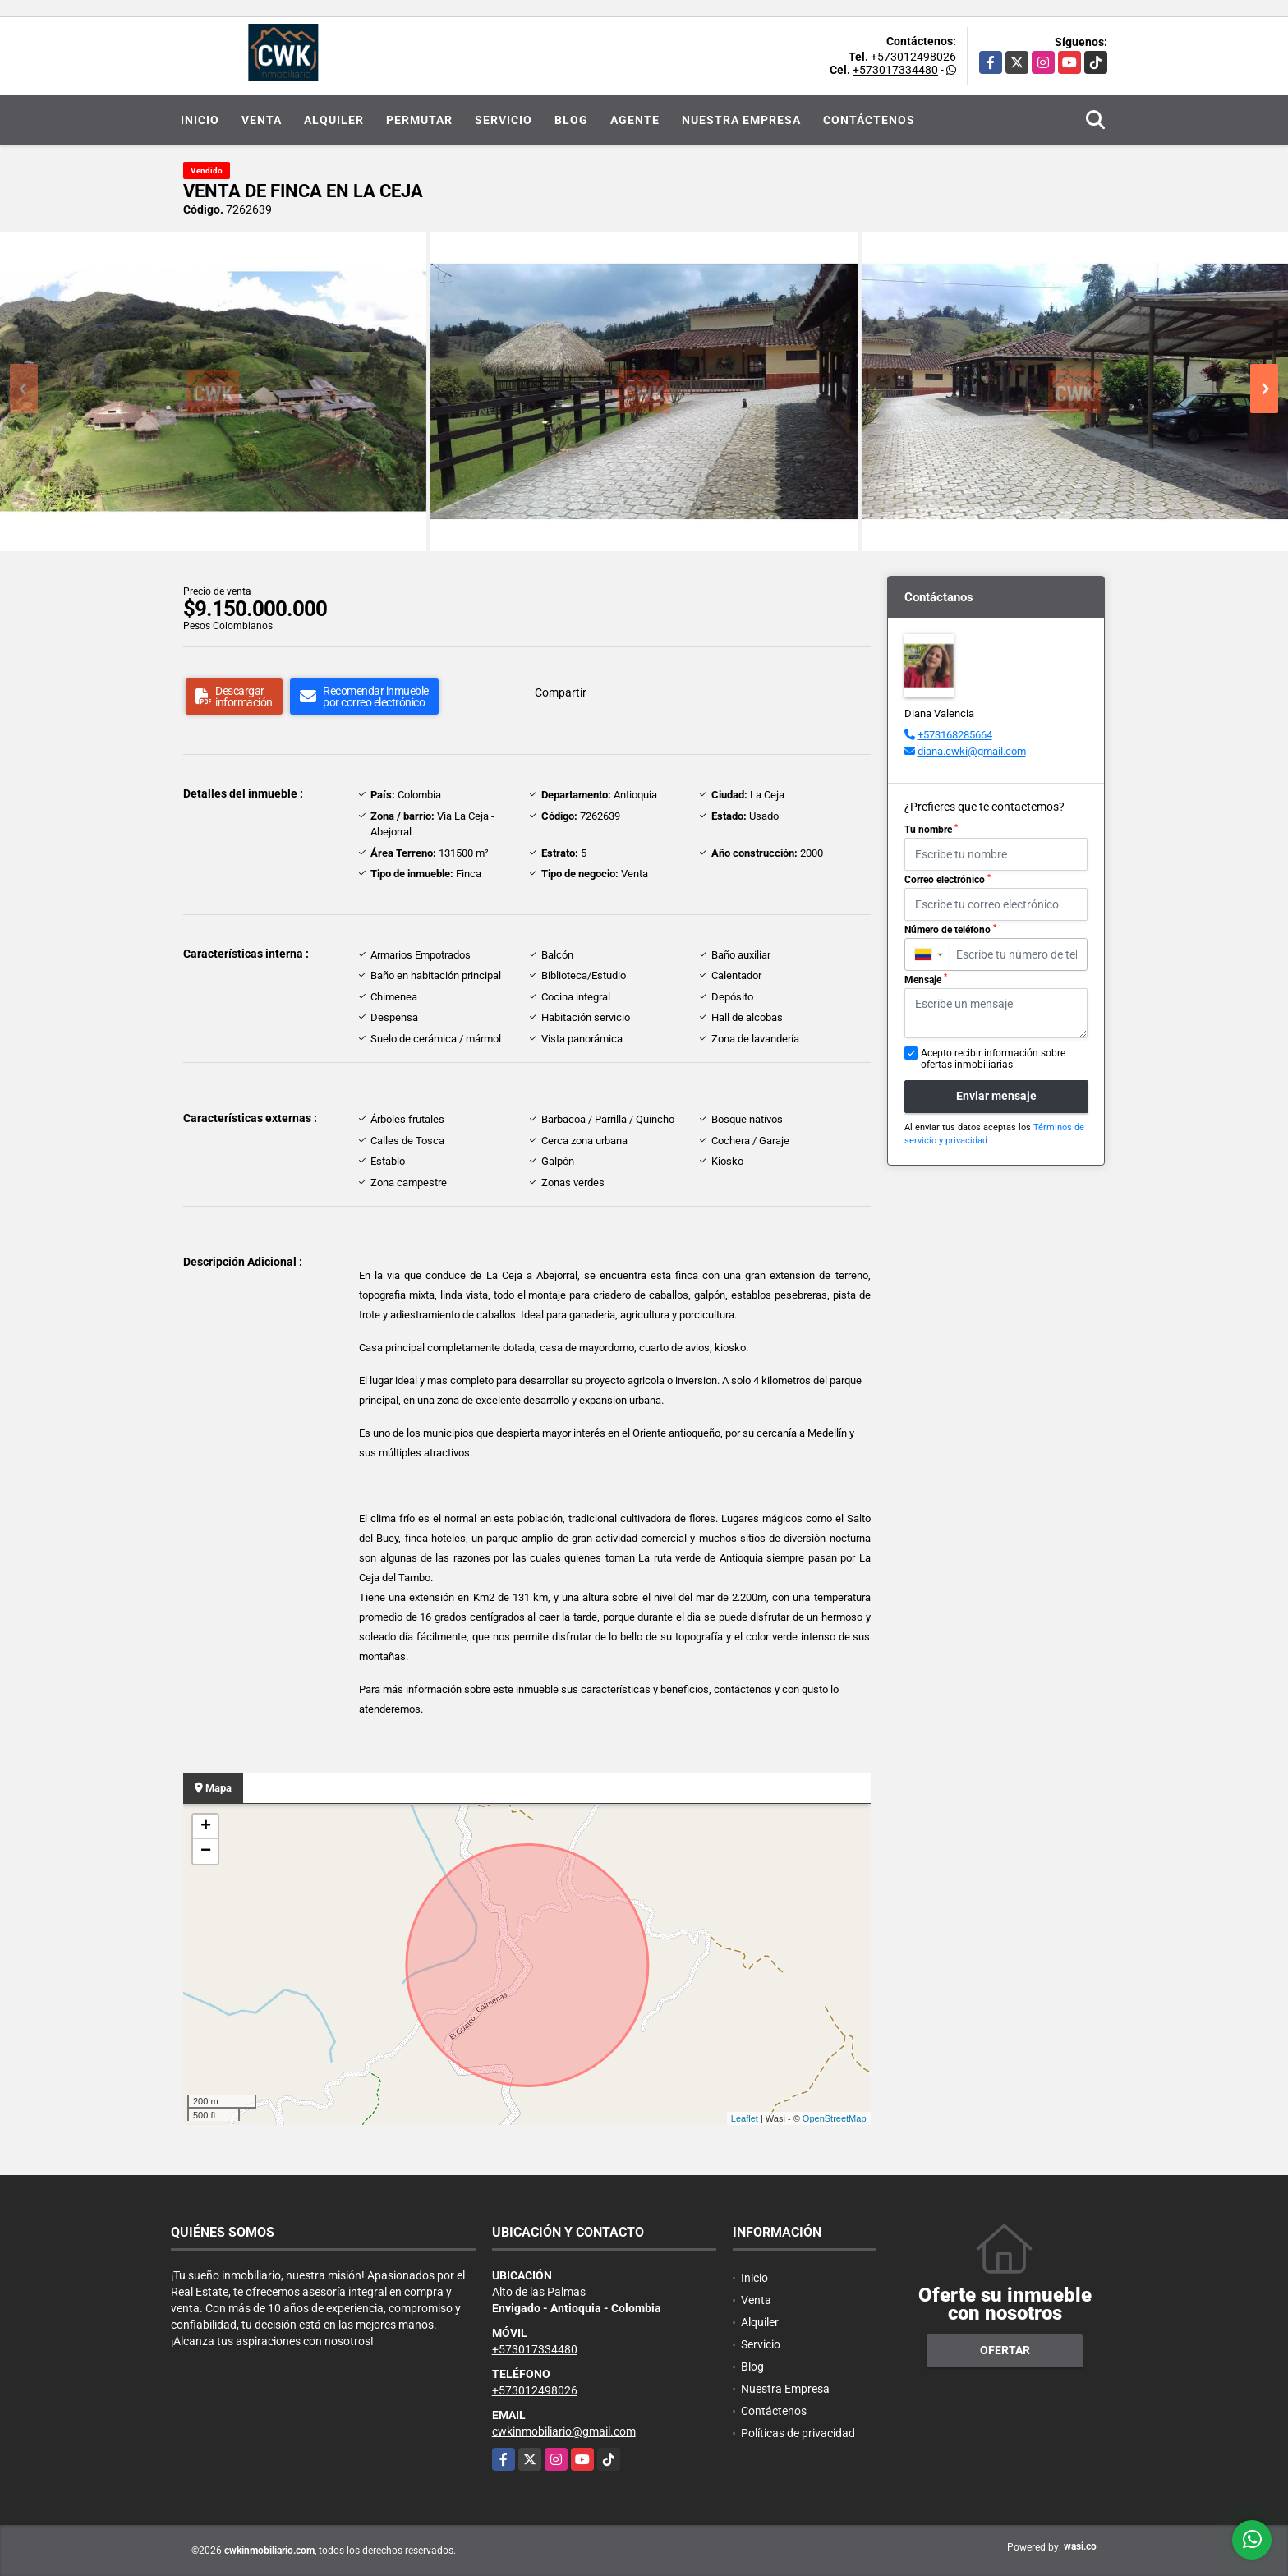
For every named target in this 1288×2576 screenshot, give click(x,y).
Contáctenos (869, 119)
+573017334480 (895, 69)
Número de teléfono (950, 929)
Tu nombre (931, 829)
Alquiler (334, 119)
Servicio (503, 119)
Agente (635, 119)
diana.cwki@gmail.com (972, 751)
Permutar (419, 119)
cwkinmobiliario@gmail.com (564, 2431)
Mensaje (925, 979)
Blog (571, 119)
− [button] (205, 1851)
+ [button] (205, 1827)
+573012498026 (913, 56)
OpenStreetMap (835, 2118)
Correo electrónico (947, 879)
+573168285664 (955, 735)
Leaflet (744, 2118)
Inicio (200, 119)
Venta (262, 119)
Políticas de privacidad (798, 2433)
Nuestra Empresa (741, 119)
